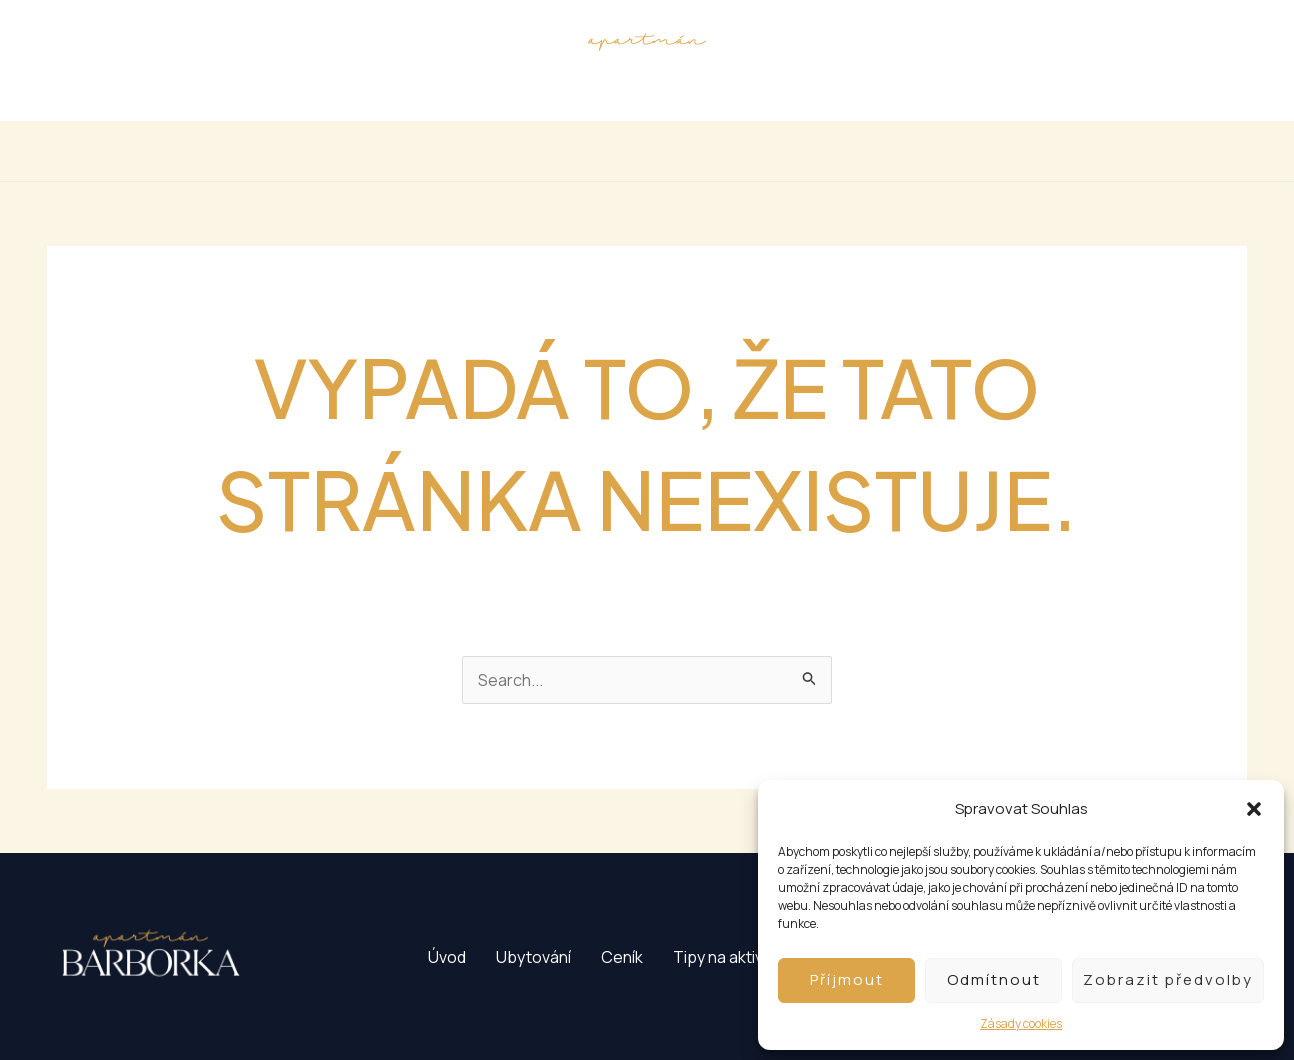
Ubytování (531, 151)
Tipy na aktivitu (729, 151)
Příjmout (847, 979)
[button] (1254, 809)
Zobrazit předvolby (1168, 979)
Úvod (443, 151)
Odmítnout (994, 979)
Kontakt (843, 151)
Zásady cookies (1021, 1023)
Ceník (622, 151)
